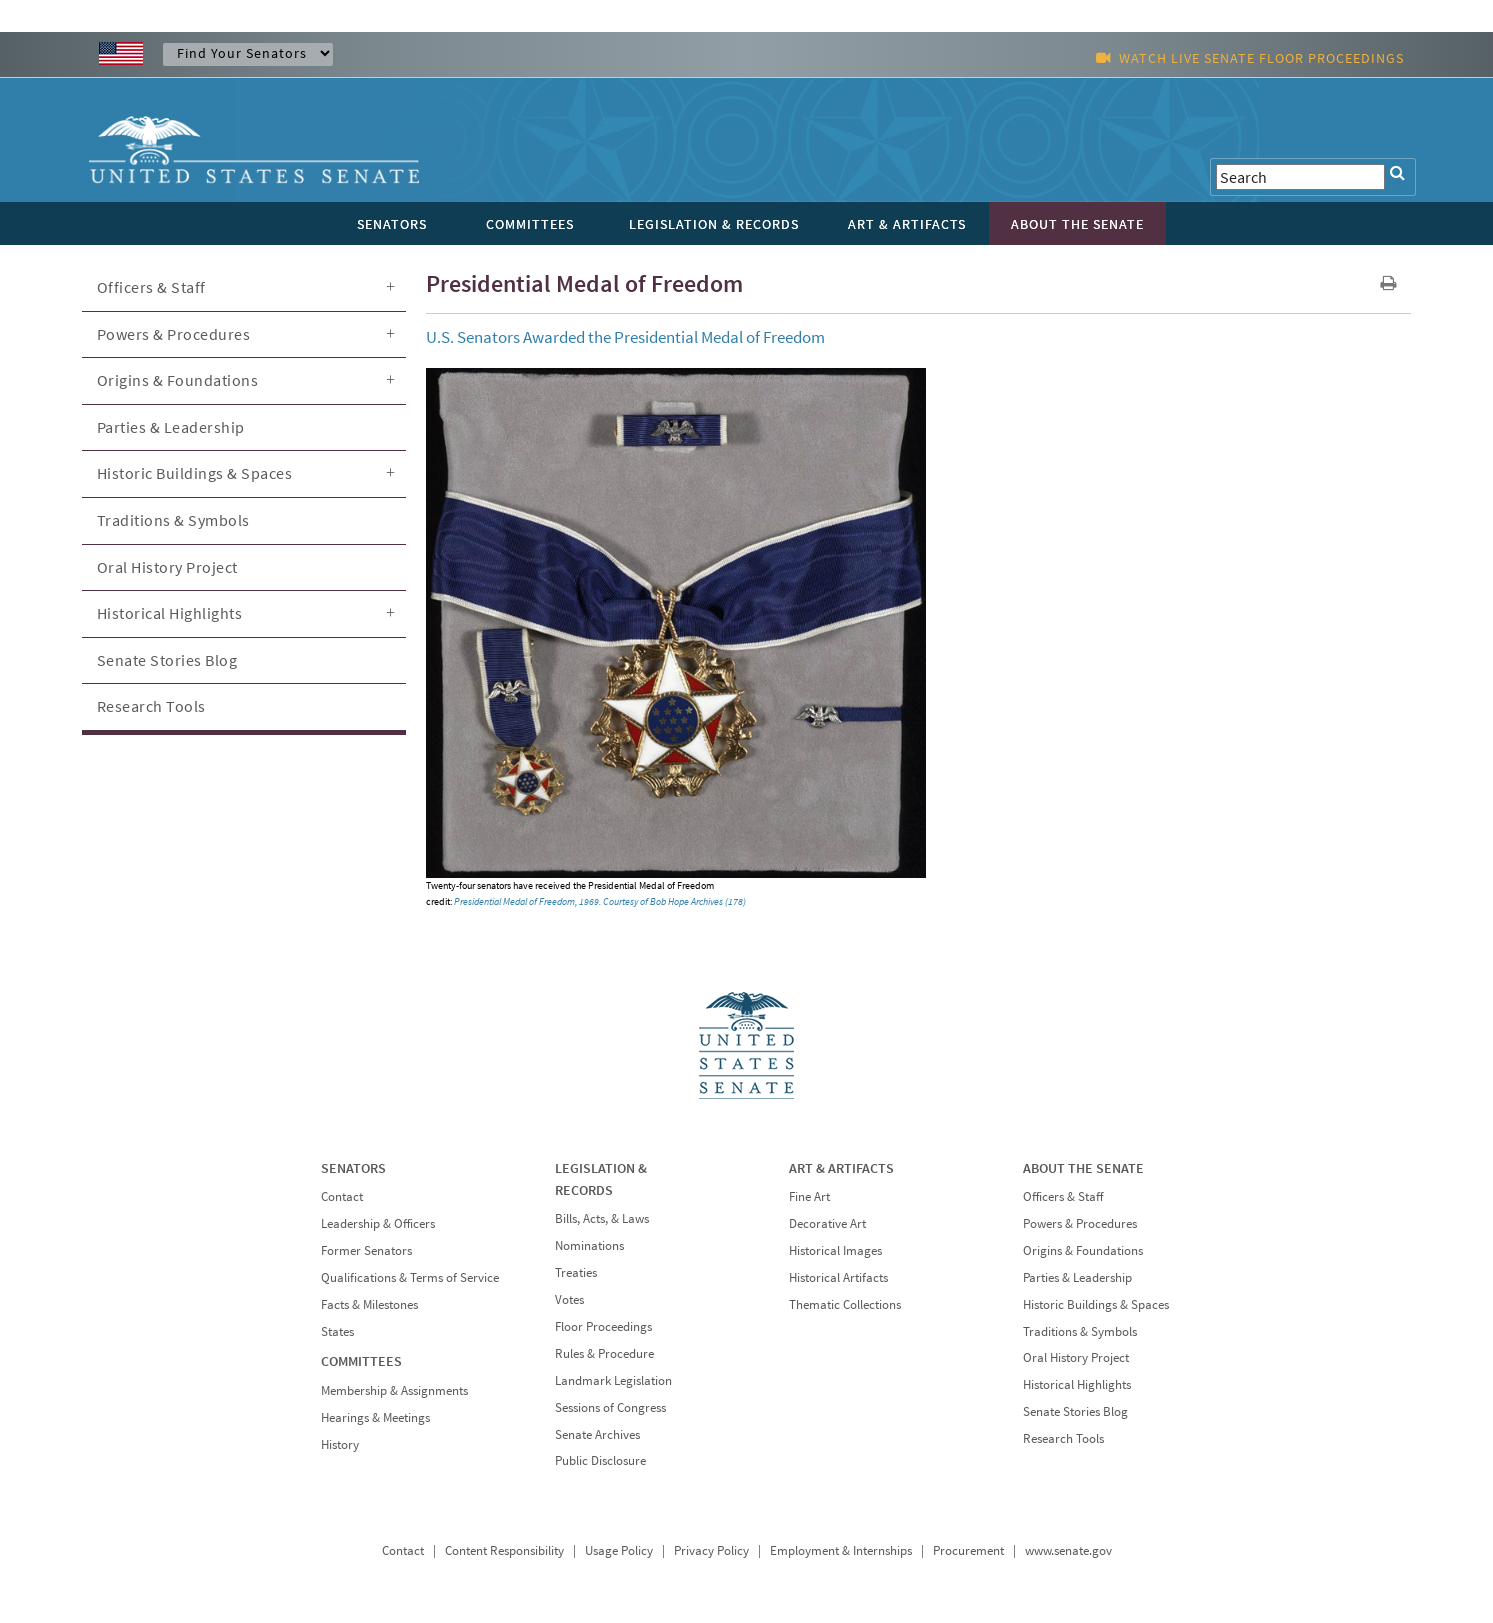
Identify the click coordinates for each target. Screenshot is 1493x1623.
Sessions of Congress (610, 1407)
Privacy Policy (711, 1550)
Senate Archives (597, 1434)
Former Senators (366, 1250)
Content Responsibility (504, 1550)
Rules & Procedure (604, 1353)
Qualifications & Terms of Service (410, 1277)
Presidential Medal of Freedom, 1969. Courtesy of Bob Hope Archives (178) (600, 901)
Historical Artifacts (838, 1277)
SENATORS (353, 1168)
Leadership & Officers (378, 1223)
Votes (569, 1299)
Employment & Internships (841, 1550)
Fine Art (809, 1196)
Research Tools (151, 706)
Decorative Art (827, 1223)
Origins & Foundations (178, 380)
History (340, 1444)
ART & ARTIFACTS (841, 1168)
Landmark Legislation (613, 1380)
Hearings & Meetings (375, 1417)
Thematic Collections (845, 1304)
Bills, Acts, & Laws (602, 1218)
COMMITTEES (361, 1361)
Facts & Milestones (369, 1304)
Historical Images (835, 1250)
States (337, 1331)
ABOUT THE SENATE (1083, 1168)
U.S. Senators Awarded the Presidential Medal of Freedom (625, 337)
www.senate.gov (1068, 1550)
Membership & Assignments (394, 1390)
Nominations (589, 1245)
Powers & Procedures (174, 334)
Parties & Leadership (171, 427)
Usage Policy (619, 1550)
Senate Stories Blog (167, 660)
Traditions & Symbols (173, 520)
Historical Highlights (170, 613)
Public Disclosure (600, 1460)
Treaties (576, 1272)
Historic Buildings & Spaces (195, 473)
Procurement (968, 1550)
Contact (342, 1196)
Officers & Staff (151, 287)
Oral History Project (167, 567)
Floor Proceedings (603, 1326)
